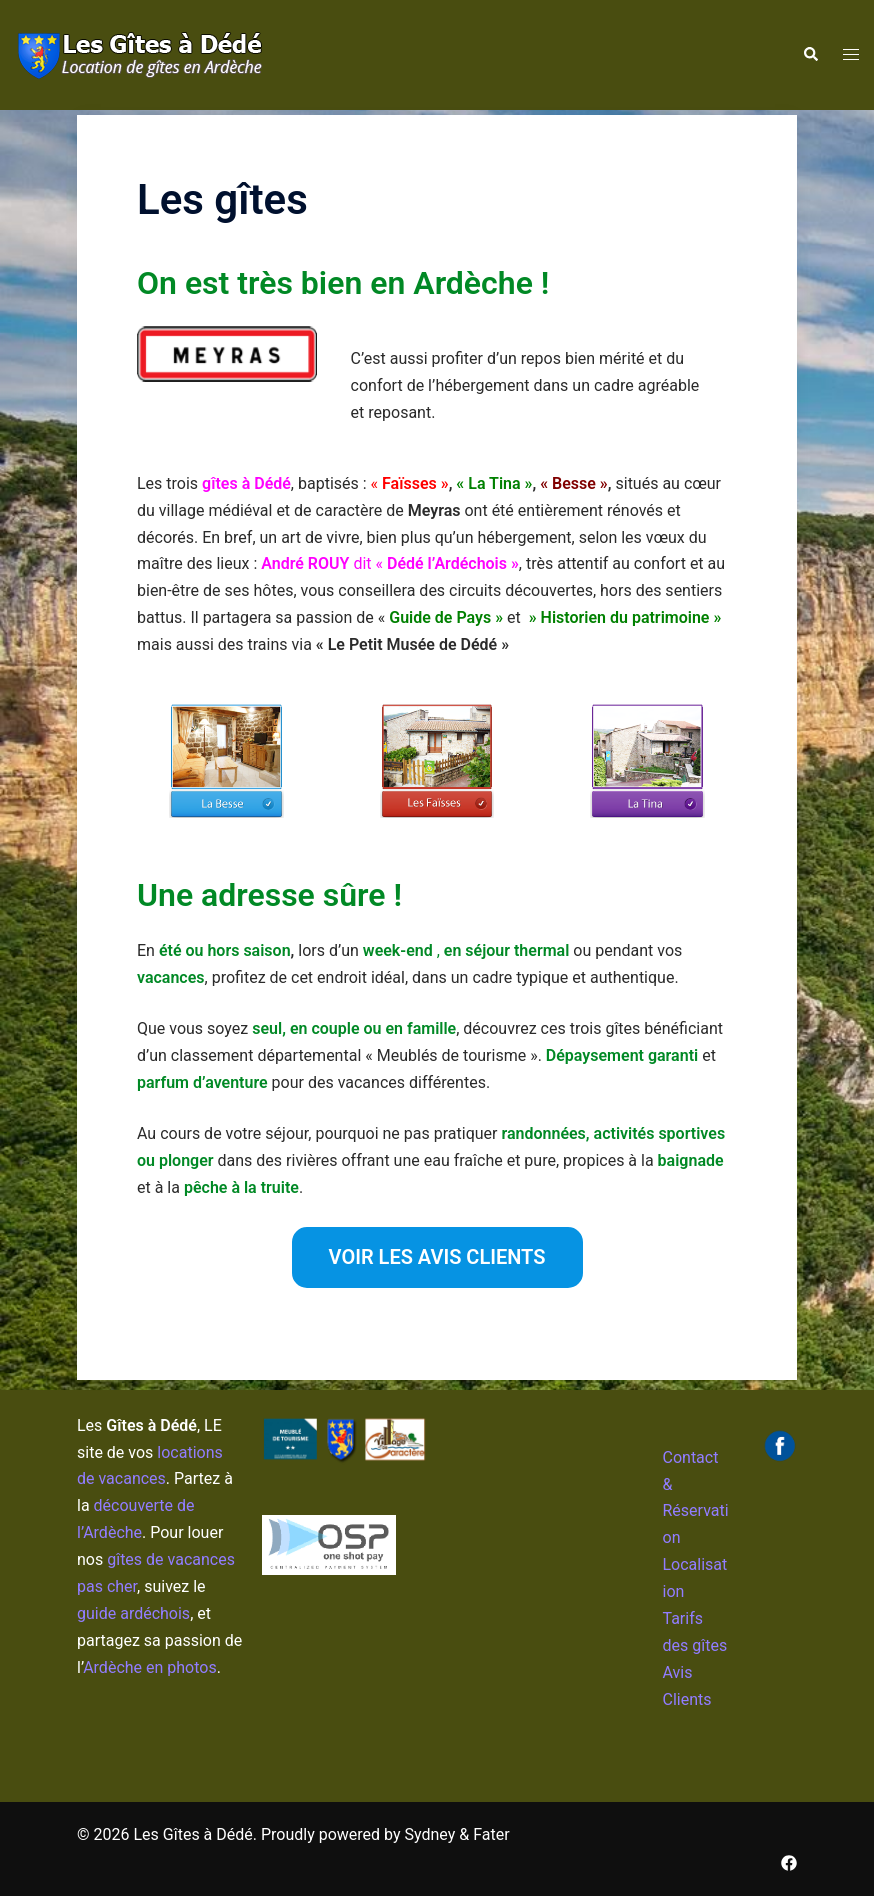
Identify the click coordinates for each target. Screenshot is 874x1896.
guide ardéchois (133, 1613)
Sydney (430, 1834)
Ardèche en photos (150, 1667)
